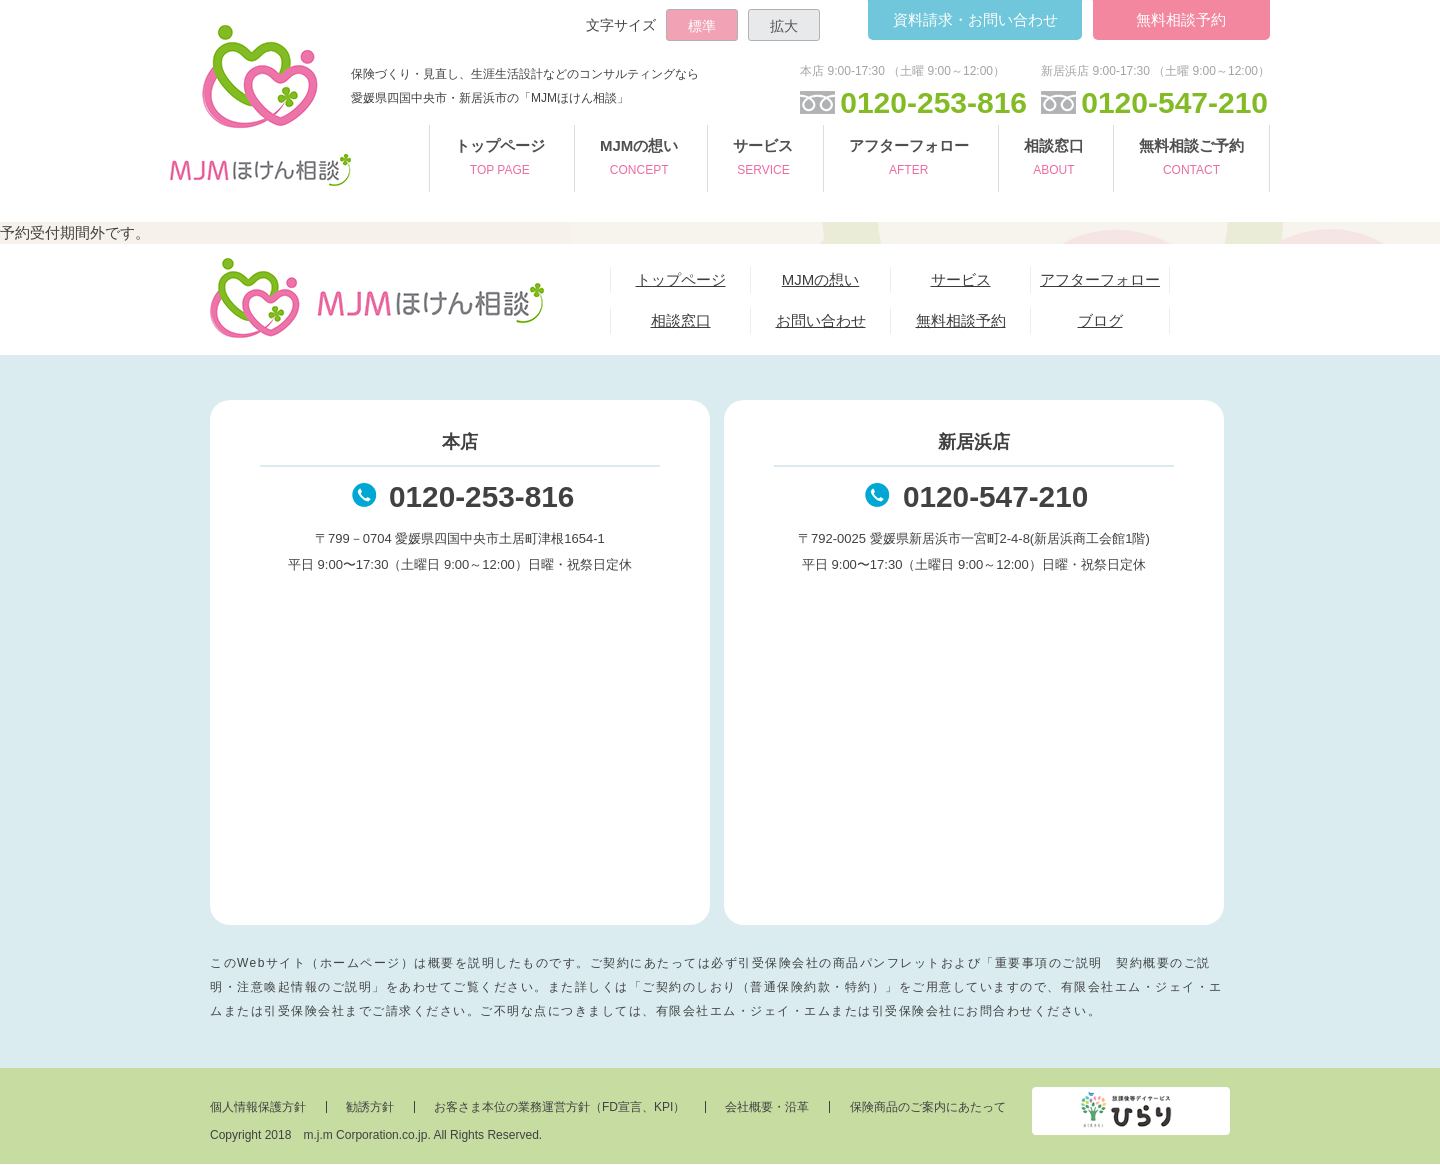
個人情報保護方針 (258, 1108)
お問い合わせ (971, 19)
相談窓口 (1054, 159)
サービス (763, 159)
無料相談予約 (1180, 19)
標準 (702, 26)
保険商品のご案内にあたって (931, 1108)
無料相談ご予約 (1191, 159)
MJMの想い (639, 159)
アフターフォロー (909, 159)
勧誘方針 (371, 1108)
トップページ (500, 159)
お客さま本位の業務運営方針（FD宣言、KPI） (561, 1108)
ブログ (1100, 320)
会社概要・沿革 (770, 1108)
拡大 (784, 26)
